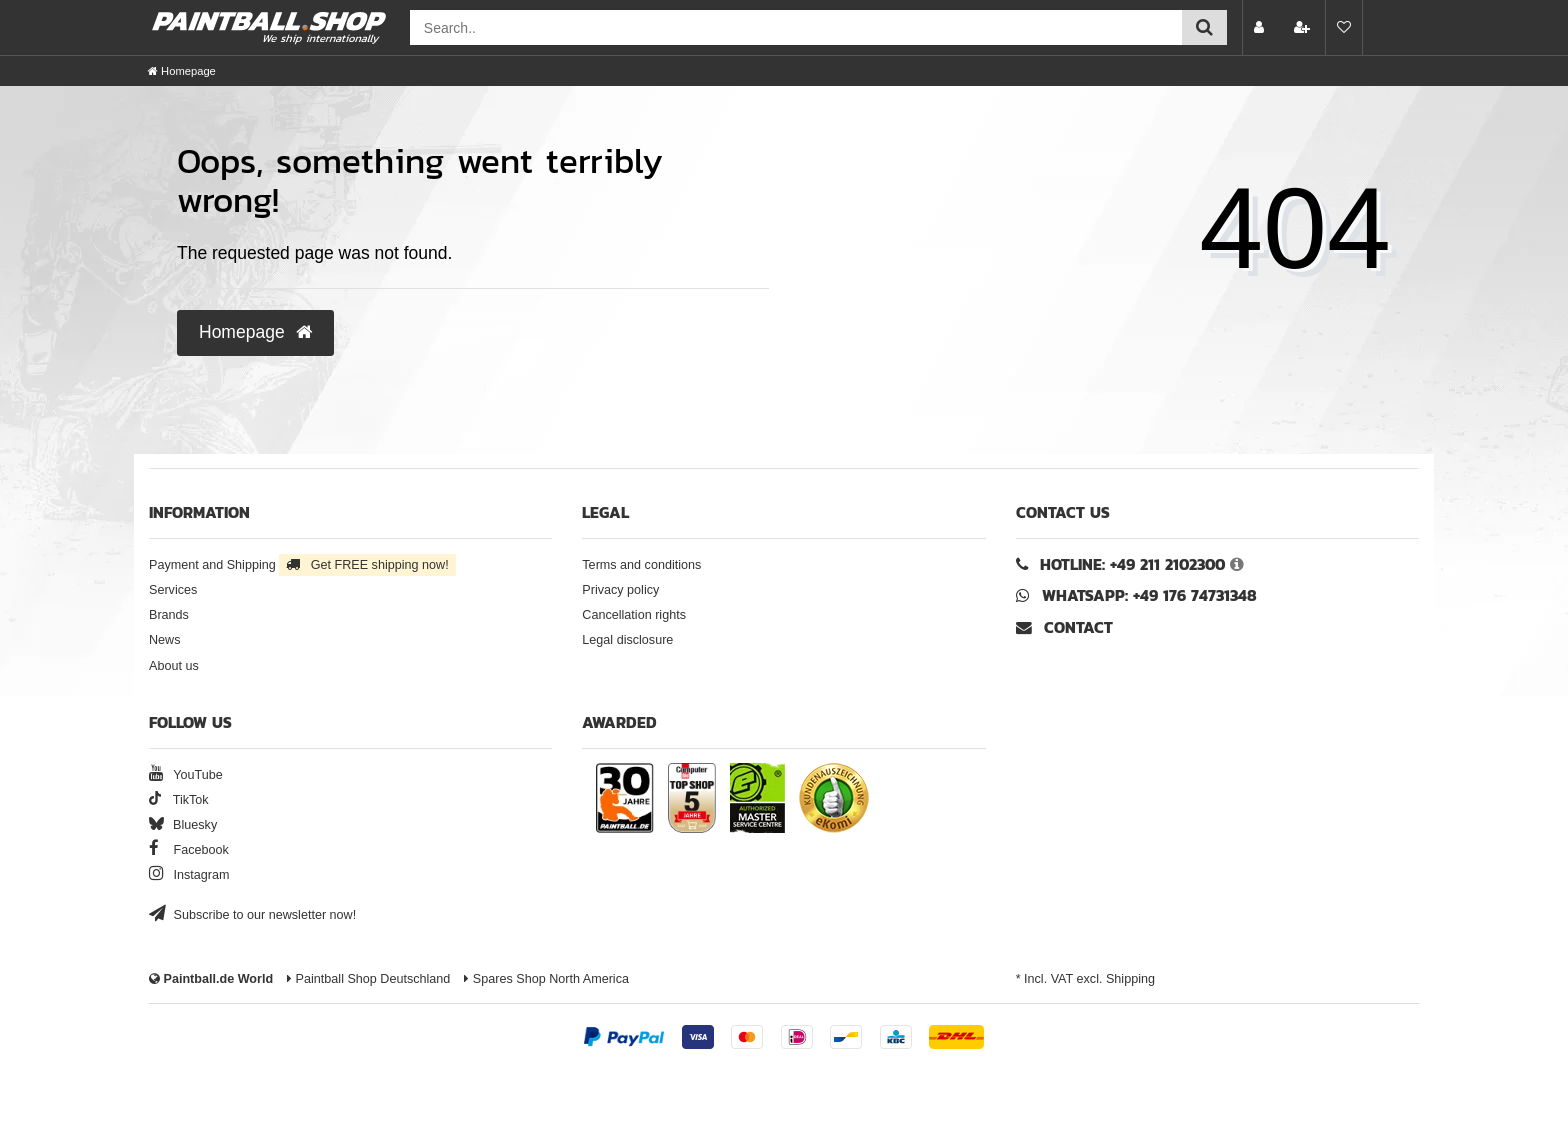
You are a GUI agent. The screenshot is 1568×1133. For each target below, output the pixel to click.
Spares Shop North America (546, 979)
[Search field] (796, 27)
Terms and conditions (641, 565)
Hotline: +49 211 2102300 (1132, 564)
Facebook (189, 850)
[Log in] (1261, 27)
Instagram (189, 875)
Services (173, 590)
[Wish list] (1344, 27)
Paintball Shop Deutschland (368, 979)
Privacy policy (620, 590)
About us (174, 666)
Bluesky (183, 825)
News (165, 640)
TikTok (179, 800)
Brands (169, 615)
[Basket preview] (1388, 27)
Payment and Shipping (302, 565)
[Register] (1304, 27)
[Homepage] (182, 71)
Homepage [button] (255, 332)
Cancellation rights (634, 615)
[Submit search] (1204, 27)
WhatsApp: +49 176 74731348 (1149, 595)
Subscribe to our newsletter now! (252, 915)
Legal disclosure (627, 640)
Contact (1064, 627)
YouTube (186, 775)
